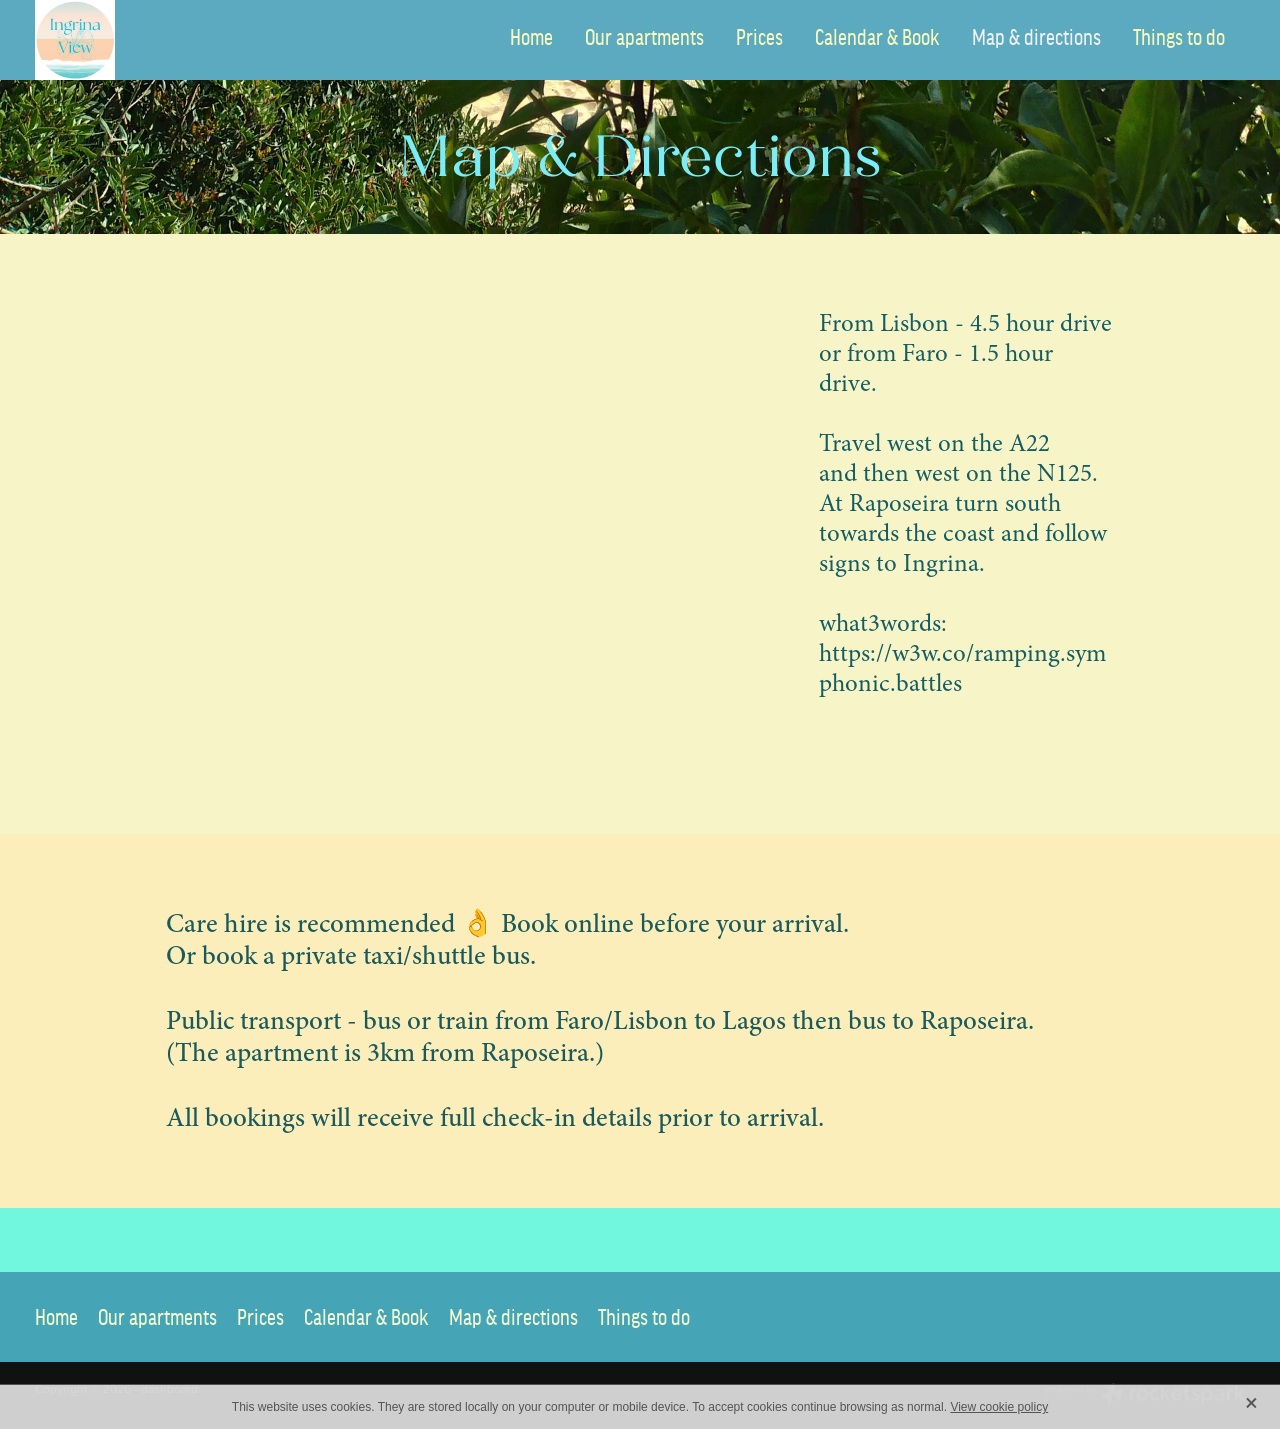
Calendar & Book (877, 37)
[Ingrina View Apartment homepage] (156, 40)
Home (531, 37)
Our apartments (644, 37)
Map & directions (1036, 37)
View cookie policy (999, 1407)
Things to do (1179, 37)
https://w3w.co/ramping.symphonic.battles (962, 668)
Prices (759, 37)
